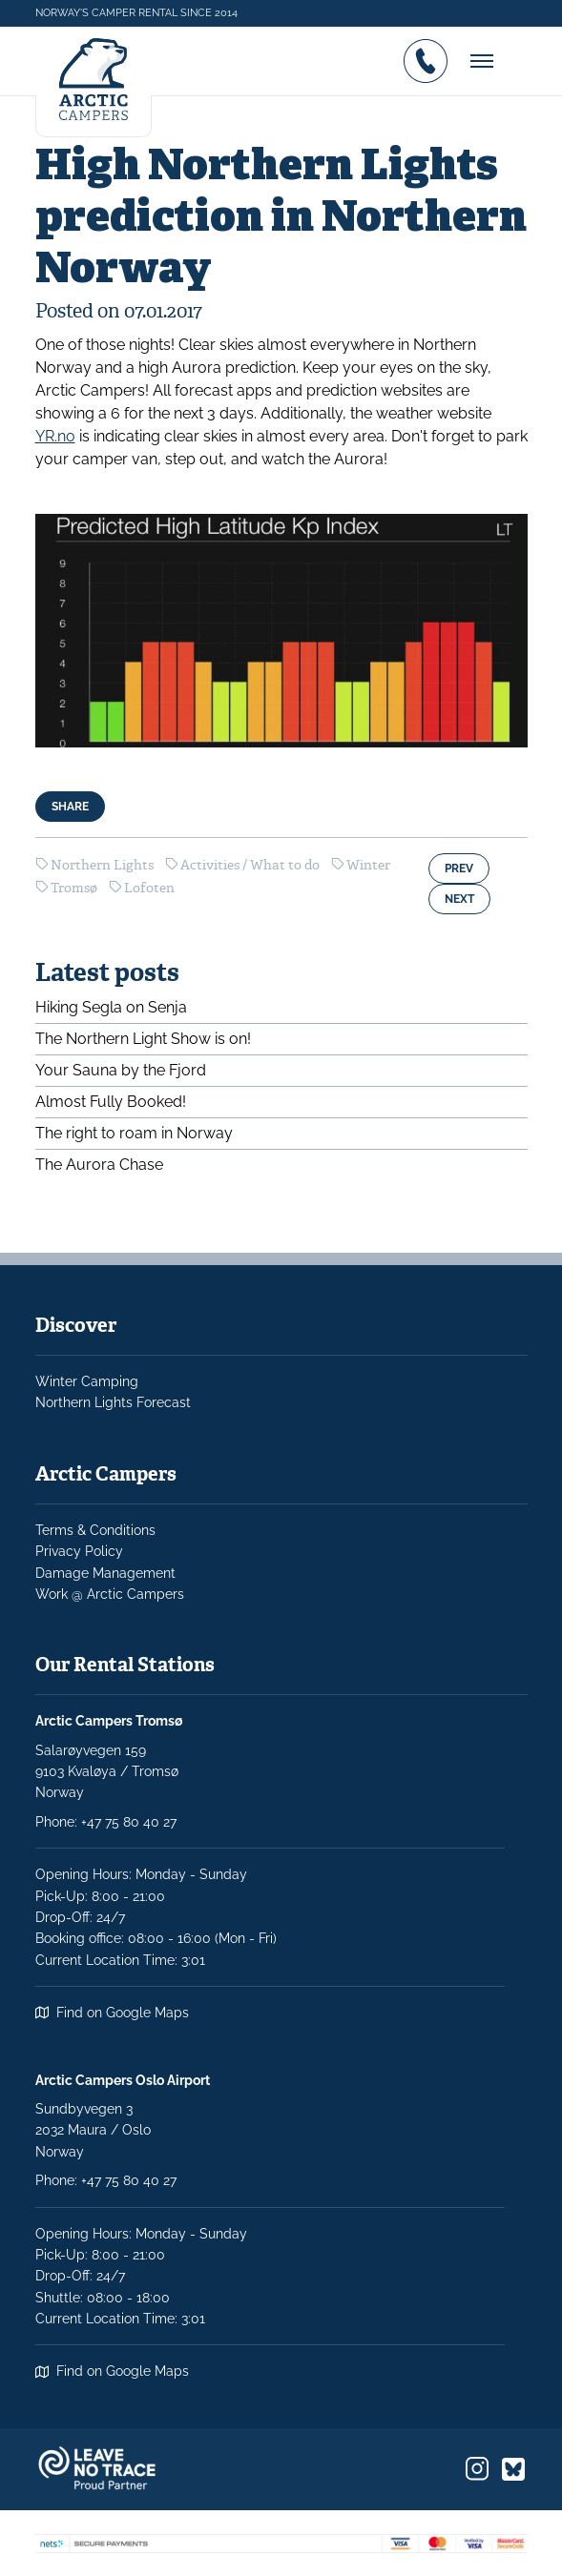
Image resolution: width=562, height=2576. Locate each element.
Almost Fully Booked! (110, 1102)
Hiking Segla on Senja (111, 1007)
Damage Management (105, 1573)
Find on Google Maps (122, 2012)
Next (459, 899)
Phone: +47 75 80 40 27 (106, 2180)
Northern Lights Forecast (113, 1402)
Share (70, 806)
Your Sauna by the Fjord (120, 1070)
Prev (459, 868)
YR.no (55, 436)
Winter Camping (86, 1381)
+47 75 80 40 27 (129, 1822)
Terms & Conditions (95, 1530)
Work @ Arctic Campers (109, 1594)
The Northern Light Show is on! (143, 1039)
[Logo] (93, 82)
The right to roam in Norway (134, 1133)
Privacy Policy (79, 1551)
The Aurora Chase (99, 1164)
